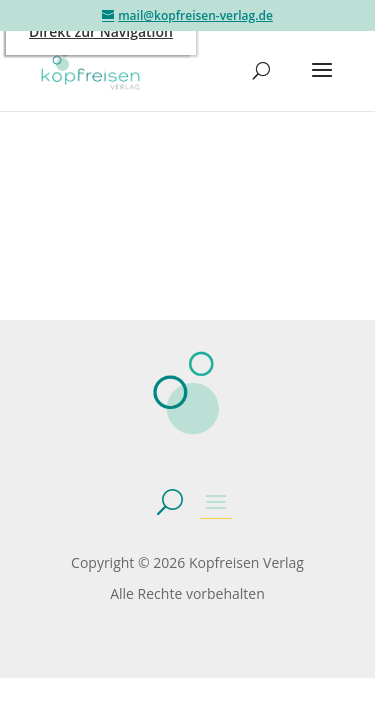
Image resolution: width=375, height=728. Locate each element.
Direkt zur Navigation (101, 31)
